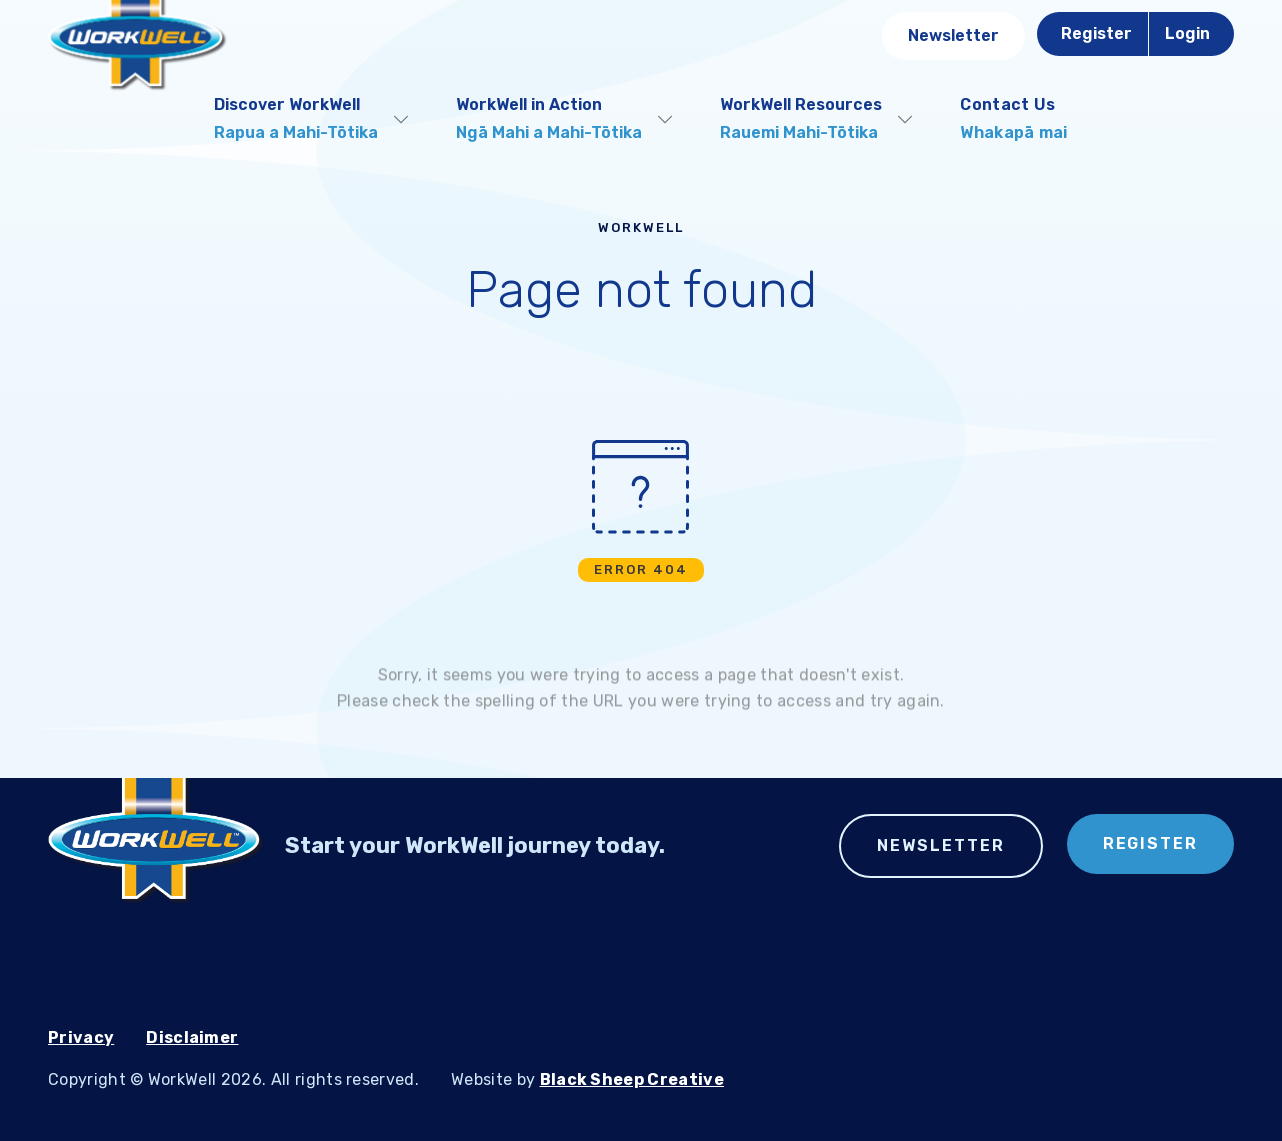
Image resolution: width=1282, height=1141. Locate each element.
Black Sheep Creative (632, 1079)
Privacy (81, 1037)
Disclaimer (192, 1037)
